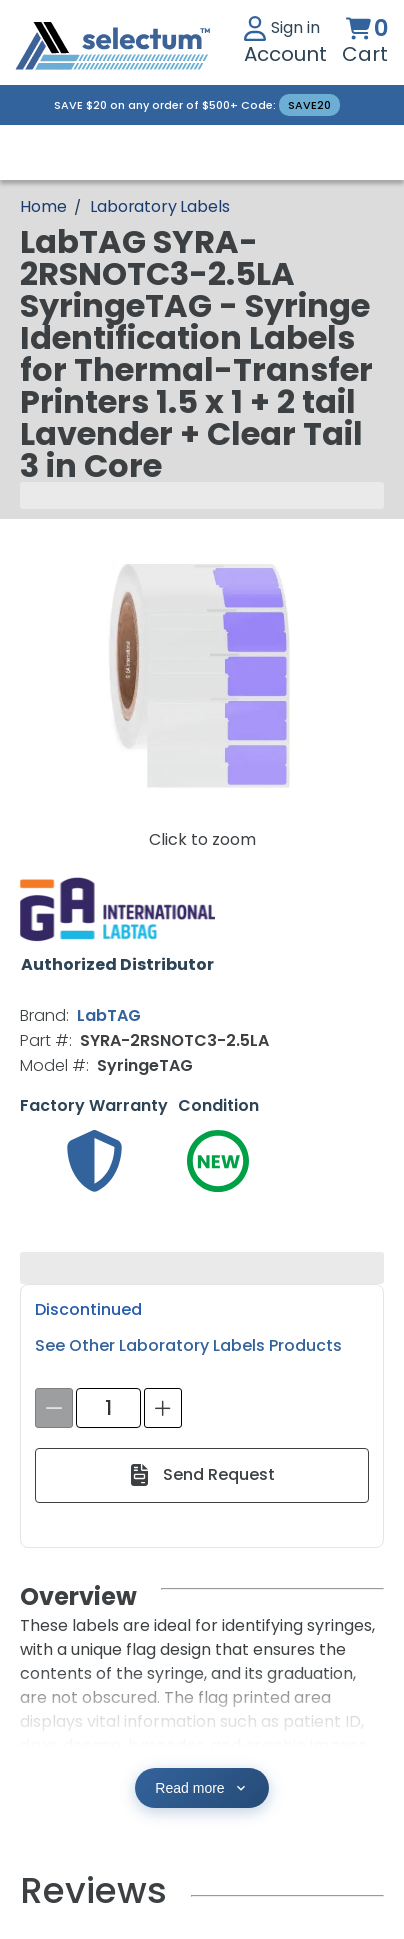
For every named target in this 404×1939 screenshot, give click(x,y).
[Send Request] (201, 1475)
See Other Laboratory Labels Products (188, 1345)
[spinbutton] (108, 1408)
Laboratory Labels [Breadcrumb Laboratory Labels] (159, 206)
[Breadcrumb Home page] (43, 206)
